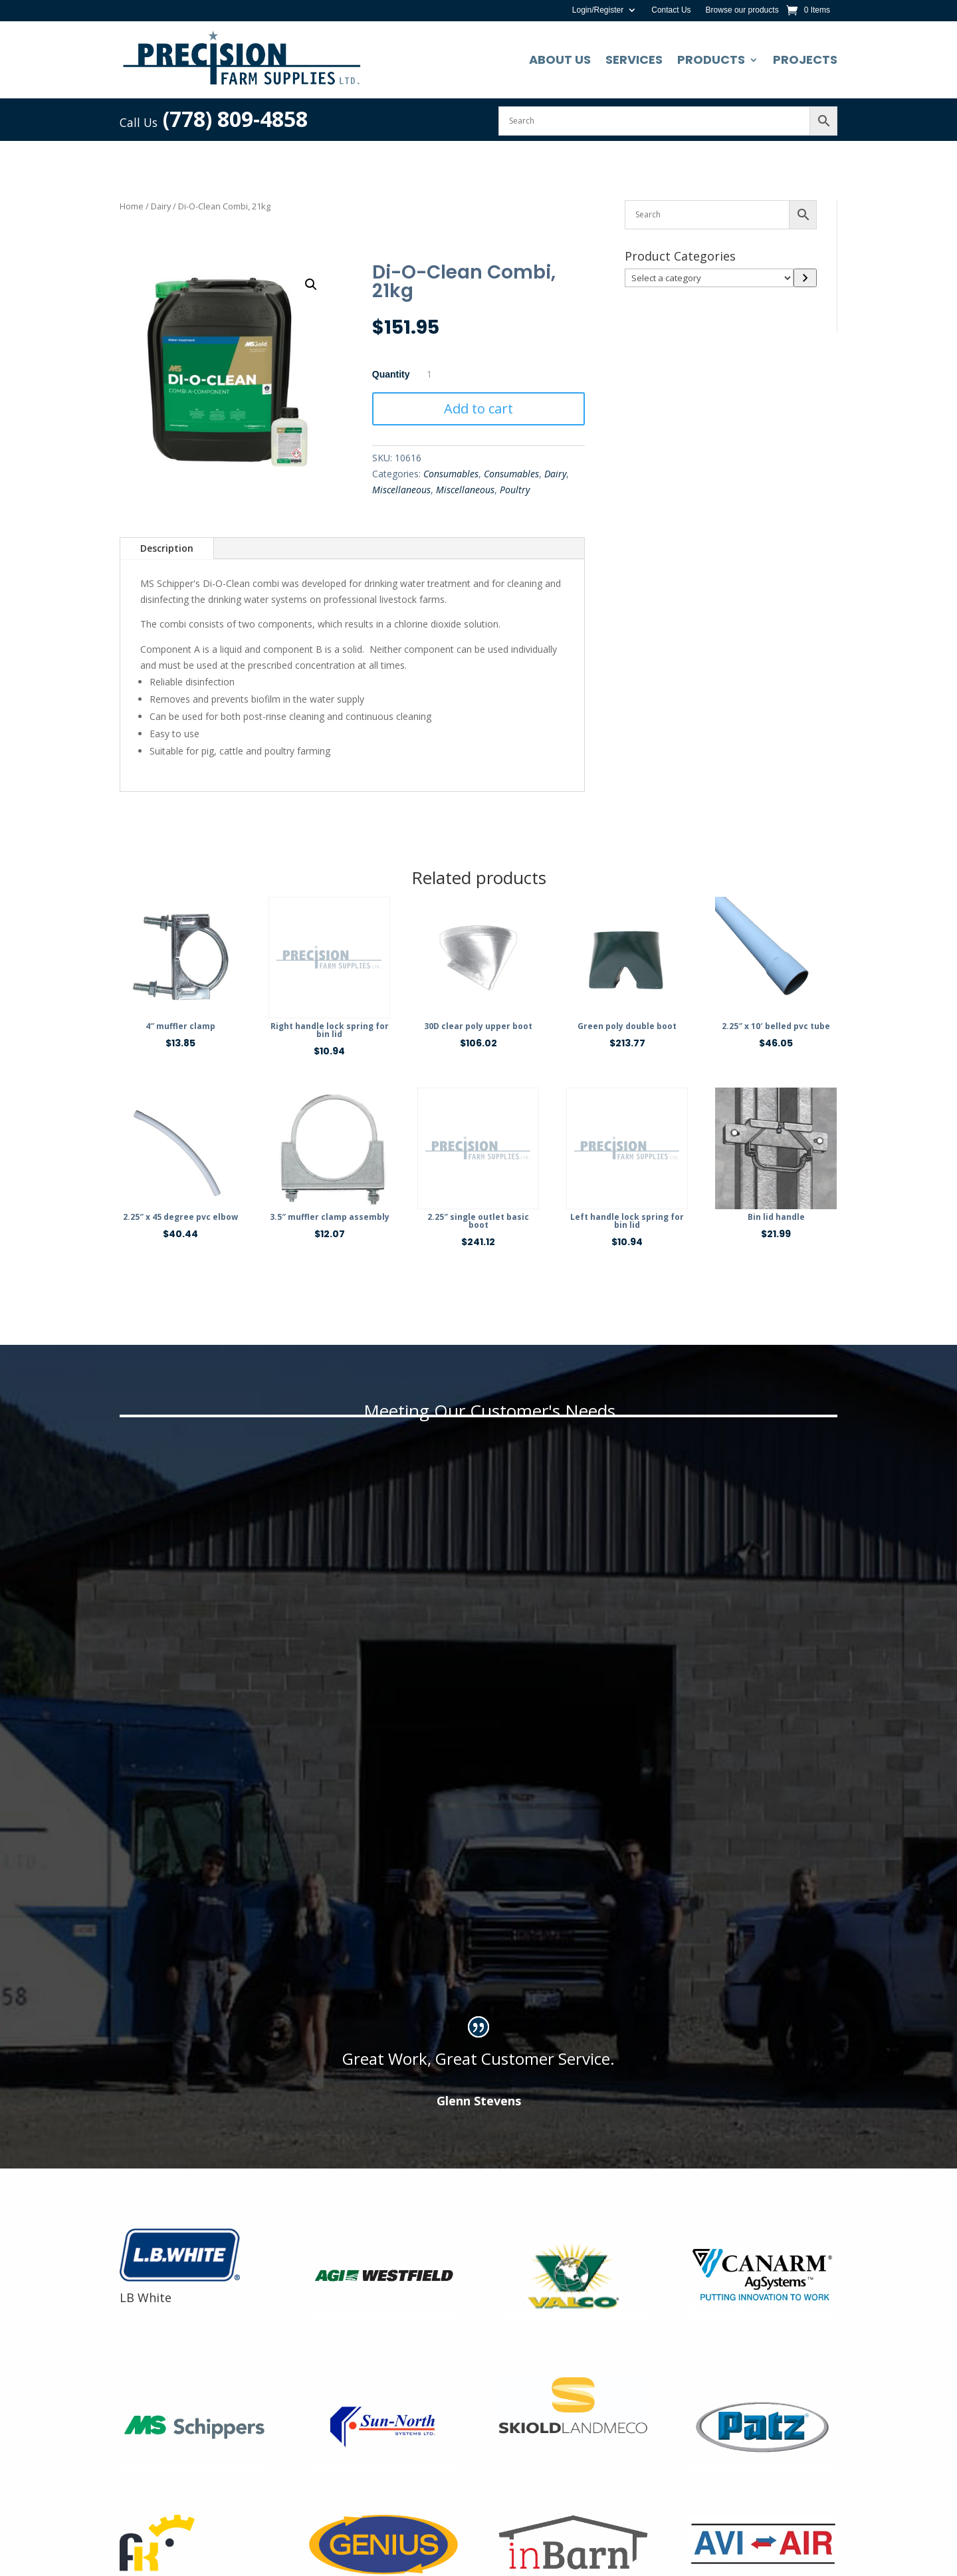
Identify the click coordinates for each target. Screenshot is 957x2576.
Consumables (450, 473)
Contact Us (671, 10)
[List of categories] (709, 278)
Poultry (515, 489)
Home (132, 206)
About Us (560, 59)
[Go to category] (805, 278)
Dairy (161, 206)
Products (711, 59)
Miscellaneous (401, 489)
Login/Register (597, 10)
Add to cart (478, 408)
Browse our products (742, 10)
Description (166, 548)
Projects (805, 59)
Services (634, 59)
